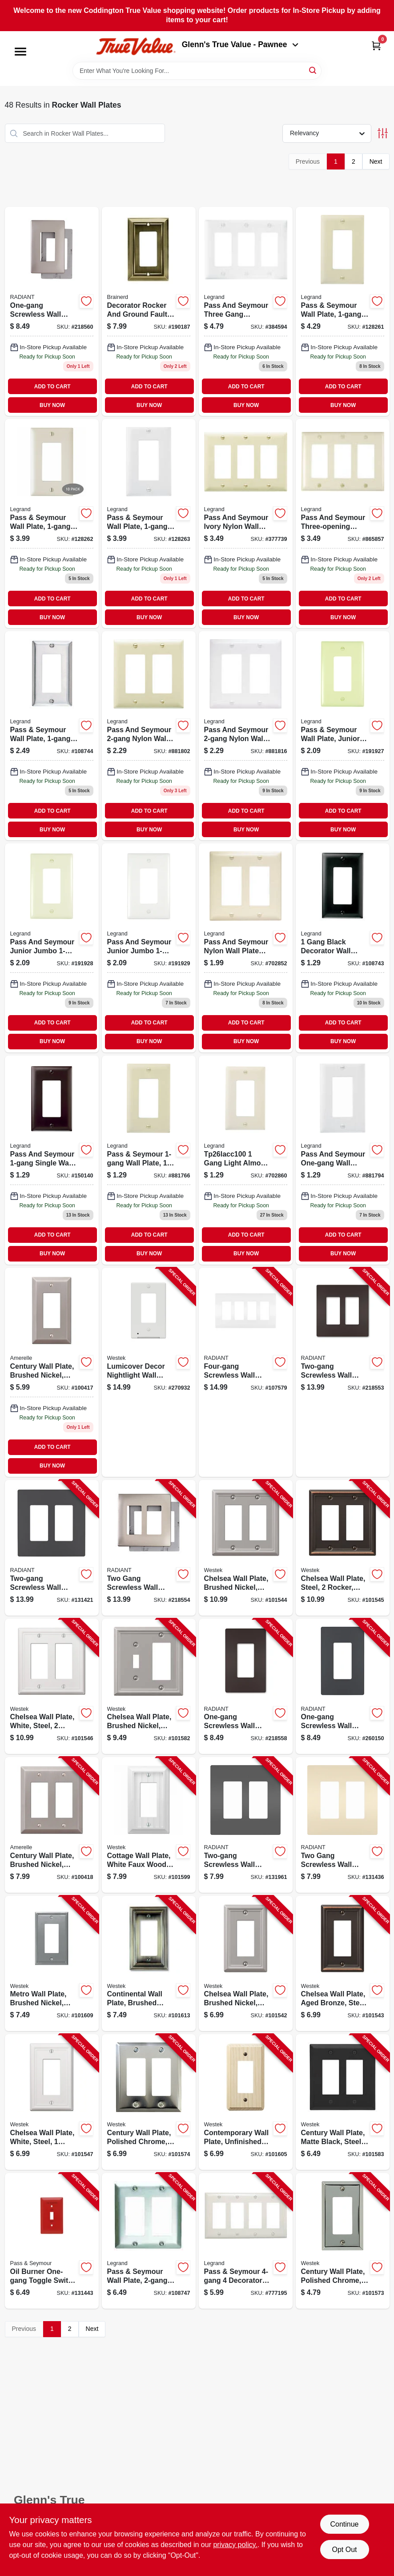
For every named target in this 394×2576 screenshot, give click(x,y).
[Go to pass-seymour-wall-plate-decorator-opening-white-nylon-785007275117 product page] (343, 1160)
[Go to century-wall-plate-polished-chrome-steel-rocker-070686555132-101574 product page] (149, 2102)
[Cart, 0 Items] (376, 45)
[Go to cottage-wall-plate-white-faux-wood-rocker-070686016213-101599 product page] (149, 1825)
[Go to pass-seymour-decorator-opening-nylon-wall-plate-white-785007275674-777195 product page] (246, 2241)
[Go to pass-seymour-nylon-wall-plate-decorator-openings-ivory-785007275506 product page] (149, 735)
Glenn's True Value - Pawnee (240, 44)
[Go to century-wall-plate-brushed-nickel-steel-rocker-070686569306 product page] (52, 1372)
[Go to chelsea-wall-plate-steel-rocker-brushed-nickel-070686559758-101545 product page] (343, 1548)
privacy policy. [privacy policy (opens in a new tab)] (235, 2544)
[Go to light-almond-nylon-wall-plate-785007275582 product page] (343, 523)
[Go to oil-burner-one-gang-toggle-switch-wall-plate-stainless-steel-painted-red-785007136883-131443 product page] (52, 2241)
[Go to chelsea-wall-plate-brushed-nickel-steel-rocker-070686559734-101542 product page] (246, 1964)
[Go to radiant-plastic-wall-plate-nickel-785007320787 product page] (52, 311)
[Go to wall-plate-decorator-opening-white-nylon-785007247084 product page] (149, 523)
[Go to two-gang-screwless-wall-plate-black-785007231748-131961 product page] (246, 1825)
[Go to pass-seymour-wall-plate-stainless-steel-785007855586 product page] (52, 735)
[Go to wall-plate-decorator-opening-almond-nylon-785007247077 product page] (52, 523)
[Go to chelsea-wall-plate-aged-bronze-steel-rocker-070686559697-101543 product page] (343, 1964)
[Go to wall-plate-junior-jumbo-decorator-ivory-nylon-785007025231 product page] (343, 735)
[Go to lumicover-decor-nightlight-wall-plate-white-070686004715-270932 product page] (149, 1372)
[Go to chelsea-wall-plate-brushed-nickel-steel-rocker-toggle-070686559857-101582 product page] (149, 1686)
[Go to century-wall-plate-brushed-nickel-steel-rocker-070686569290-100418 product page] (52, 1825)
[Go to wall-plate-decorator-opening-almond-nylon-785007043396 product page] (246, 1160)
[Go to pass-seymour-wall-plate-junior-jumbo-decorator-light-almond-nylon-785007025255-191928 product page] (52, 947)
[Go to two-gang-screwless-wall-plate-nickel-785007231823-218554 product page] (149, 1548)
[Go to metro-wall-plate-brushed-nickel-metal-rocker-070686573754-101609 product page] (52, 1964)
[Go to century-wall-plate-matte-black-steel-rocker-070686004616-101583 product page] (343, 2102)
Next (376, 161)
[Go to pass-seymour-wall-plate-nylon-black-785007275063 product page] (343, 947)
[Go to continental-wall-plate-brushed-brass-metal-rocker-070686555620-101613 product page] (149, 1964)
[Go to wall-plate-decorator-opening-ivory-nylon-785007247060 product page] (343, 311)
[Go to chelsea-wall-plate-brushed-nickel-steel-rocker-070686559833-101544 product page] (246, 1548)
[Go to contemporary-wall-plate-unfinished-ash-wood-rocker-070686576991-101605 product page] (246, 2102)
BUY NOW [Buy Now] (52, 405)
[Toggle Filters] (383, 133)
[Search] (313, 70)
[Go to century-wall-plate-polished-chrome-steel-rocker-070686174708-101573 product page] (343, 2241)
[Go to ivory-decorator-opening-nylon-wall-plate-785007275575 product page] (246, 523)
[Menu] (20, 51)
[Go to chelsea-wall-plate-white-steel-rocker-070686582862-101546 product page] (52, 1686)
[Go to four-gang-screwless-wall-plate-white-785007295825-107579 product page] (246, 1372)
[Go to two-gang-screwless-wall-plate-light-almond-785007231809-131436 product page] (343, 1825)
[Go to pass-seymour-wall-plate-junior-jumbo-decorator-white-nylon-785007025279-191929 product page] (149, 947)
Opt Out (344, 2549)
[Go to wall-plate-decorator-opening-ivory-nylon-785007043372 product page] (149, 1160)
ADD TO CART (52, 386)
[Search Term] (197, 71)
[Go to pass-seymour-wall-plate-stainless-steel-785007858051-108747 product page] (149, 2241)
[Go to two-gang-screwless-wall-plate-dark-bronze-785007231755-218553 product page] (343, 1372)
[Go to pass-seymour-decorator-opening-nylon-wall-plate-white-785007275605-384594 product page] (246, 311)
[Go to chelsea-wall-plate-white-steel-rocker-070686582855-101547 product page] (52, 2102)
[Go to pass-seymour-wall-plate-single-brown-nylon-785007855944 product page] (52, 1160)
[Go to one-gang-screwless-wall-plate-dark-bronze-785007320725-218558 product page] (246, 1686)
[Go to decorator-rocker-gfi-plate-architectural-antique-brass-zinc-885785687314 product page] (149, 311)
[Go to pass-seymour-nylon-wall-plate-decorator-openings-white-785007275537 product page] (246, 735)
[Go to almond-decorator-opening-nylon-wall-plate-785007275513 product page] (246, 947)
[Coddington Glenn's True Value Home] (136, 46)
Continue (344, 2524)
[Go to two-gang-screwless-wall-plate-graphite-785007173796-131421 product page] (52, 1548)
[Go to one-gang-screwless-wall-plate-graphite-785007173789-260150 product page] (343, 1686)
